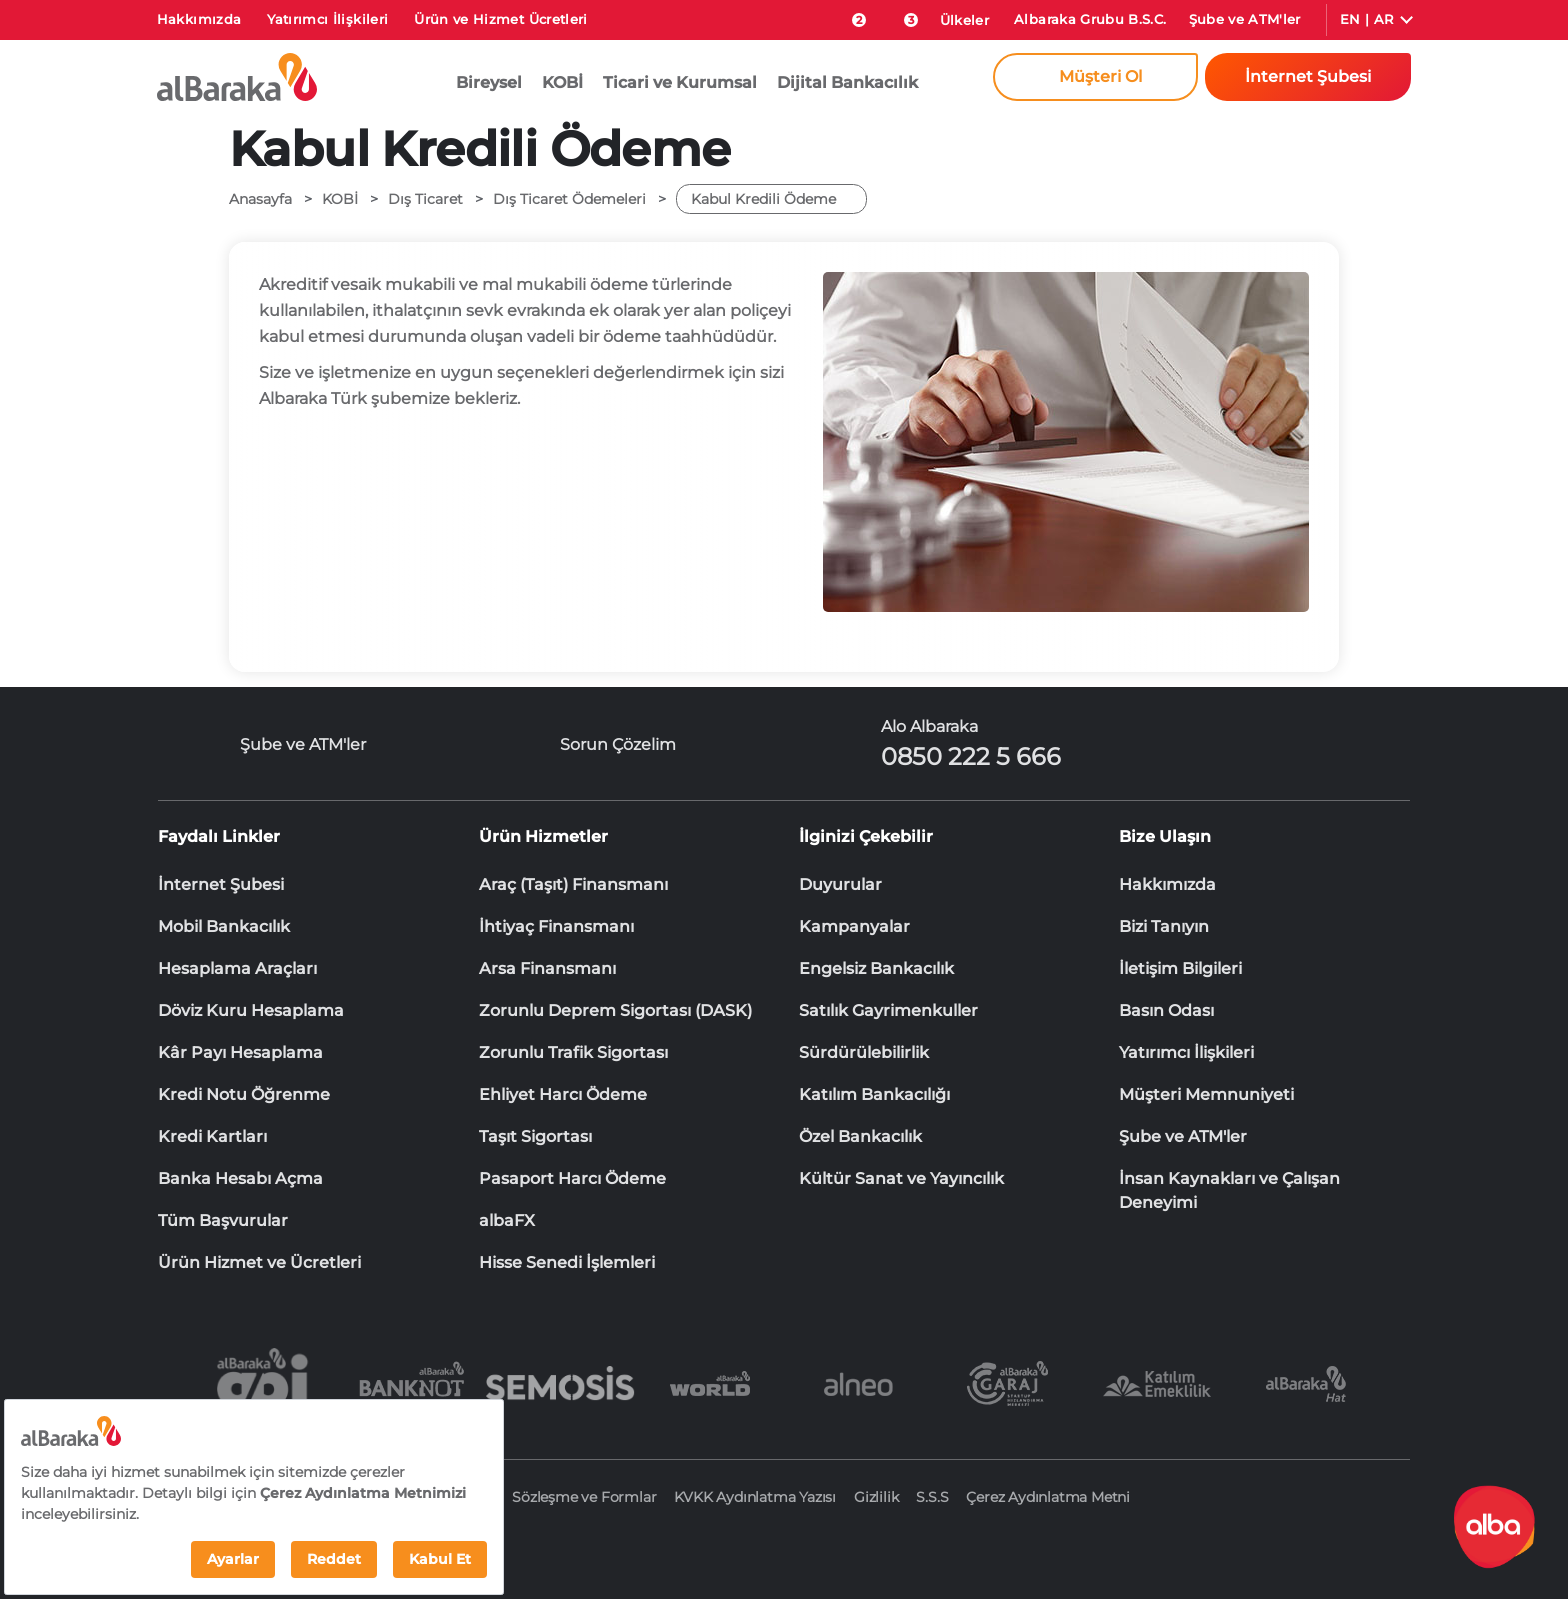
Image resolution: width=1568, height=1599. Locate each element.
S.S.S (932, 1497)
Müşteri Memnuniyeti (1206, 1094)
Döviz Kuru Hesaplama (251, 1010)
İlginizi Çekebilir (866, 836)
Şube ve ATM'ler (1245, 19)
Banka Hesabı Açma (240, 1178)
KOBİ (562, 82)
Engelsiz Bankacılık (876, 968)
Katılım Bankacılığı (874, 1094)
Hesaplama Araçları (237, 968)
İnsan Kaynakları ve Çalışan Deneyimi (1229, 1180)
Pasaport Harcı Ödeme (572, 1178)
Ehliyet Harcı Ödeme (563, 1094)
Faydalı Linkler (219, 836)
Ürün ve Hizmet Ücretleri (500, 19)
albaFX (507, 1220)
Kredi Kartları (212, 1136)
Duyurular (840, 884)
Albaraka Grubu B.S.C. (1090, 19)
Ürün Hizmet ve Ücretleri (259, 1262)
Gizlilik (876, 1497)
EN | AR (1366, 19)
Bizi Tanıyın (1164, 926)
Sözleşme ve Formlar (584, 1497)
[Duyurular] (900, 16)
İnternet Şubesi (221, 884)
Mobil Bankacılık (224, 926)
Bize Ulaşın (1165, 836)
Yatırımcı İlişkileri (327, 19)
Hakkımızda (199, 19)
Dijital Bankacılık (847, 82)
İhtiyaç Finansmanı (556, 926)
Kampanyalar (854, 926)
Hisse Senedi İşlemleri (567, 1262)
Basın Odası (1166, 1010)
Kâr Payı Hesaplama (240, 1052)
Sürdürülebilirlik (864, 1052)
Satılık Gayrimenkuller (888, 1010)
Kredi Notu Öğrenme (244, 1094)
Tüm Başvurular (223, 1220)
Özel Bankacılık (860, 1136)
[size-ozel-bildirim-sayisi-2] (849, 16)
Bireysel (489, 82)
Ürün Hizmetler (543, 836)
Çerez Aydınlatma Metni (1048, 1497)
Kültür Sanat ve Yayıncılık (901, 1178)
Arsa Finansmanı (547, 968)
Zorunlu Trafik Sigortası (573, 1052)
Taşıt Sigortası (535, 1136)
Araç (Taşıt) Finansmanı (573, 884)
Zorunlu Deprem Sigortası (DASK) (615, 1010)
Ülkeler (964, 20)
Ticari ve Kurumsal (680, 82)
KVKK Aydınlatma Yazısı (755, 1497)
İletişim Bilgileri (1180, 968)
